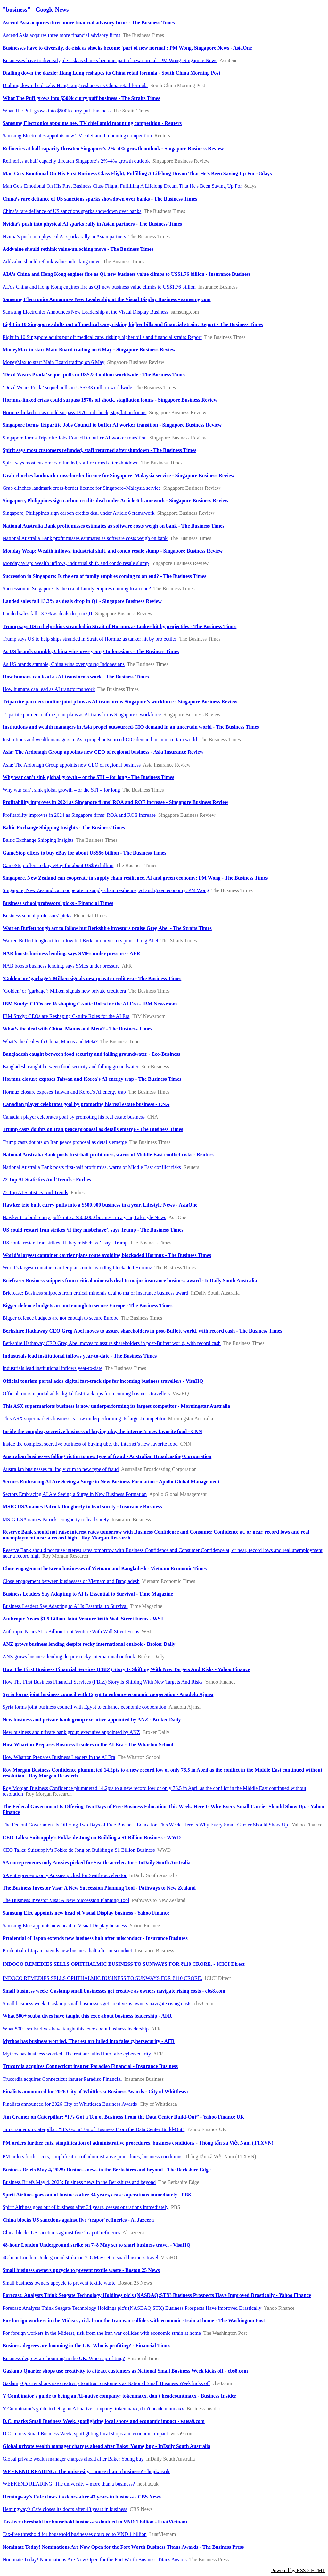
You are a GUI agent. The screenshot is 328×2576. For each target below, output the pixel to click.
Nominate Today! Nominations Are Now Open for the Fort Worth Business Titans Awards (95, 2559)
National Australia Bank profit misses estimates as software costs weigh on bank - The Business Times (113, 526)
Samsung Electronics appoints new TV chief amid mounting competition (77, 135)
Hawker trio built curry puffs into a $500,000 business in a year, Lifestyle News (84, 1217)
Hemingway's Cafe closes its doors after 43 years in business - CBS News (82, 2496)
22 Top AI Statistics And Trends (35, 1192)
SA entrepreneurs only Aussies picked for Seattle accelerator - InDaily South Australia (97, 1862)
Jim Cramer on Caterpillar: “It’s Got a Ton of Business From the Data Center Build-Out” (93, 2129)
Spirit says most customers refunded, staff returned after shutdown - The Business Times (99, 450)
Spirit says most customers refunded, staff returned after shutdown (71, 462)
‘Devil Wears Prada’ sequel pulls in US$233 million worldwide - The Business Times (94, 374)
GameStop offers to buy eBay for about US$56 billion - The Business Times (84, 853)
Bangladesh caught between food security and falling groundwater (70, 1066)
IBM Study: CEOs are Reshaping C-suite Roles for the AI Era (66, 1016)
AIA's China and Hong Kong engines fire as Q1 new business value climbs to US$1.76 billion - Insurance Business (127, 274)
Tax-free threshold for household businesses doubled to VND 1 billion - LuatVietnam (95, 2521)
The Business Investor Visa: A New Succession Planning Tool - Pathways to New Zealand (99, 1888)
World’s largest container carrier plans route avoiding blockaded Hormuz (77, 1267)
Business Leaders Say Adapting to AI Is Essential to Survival (65, 1606)
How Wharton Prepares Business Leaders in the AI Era (59, 1757)
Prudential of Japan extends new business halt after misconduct (67, 1950)
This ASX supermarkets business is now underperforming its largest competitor (84, 1418)
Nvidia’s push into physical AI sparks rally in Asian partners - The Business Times (92, 223)
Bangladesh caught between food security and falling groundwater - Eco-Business (91, 1054)
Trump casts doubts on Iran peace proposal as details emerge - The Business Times (93, 1129)
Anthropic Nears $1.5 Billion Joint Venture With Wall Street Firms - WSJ (83, 1618)
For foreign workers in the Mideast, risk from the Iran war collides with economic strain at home (102, 2333)
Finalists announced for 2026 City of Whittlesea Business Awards (70, 2104)
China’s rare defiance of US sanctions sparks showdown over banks (72, 211)
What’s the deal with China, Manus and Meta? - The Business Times (77, 1028)
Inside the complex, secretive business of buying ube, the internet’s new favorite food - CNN (102, 1431)
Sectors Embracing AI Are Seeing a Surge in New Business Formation (75, 1494)
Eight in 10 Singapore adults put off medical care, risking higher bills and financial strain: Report (102, 337)
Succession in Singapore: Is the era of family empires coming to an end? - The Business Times (104, 576)
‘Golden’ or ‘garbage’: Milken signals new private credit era (64, 991)
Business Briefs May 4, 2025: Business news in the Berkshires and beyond (79, 2182)
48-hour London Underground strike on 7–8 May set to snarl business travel (80, 2257)
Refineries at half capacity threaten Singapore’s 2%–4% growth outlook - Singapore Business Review (113, 148)
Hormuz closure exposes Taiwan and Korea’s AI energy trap (64, 1092)
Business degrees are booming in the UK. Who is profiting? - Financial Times (86, 2345)
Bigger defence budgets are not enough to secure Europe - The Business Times (87, 1305)
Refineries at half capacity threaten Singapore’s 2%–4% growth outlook (76, 161)
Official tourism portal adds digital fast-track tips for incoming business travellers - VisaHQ (103, 1381)
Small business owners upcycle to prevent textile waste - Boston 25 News (81, 2270)
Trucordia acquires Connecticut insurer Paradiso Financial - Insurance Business (90, 2066)
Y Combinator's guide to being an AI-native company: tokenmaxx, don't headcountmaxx (93, 2408)
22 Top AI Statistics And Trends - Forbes (47, 1179)
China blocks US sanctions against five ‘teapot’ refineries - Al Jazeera (78, 2220)
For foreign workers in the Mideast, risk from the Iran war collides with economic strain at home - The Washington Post (134, 2320)
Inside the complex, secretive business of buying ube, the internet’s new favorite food (90, 1444)
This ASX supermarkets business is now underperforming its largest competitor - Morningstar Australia (116, 1406)
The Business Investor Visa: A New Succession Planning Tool (66, 1900)
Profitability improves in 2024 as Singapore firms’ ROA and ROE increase (79, 815)
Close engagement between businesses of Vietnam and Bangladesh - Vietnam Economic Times (105, 1568)
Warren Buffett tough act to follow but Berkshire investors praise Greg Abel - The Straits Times (107, 928)
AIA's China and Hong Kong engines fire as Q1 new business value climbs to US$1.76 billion (99, 287)
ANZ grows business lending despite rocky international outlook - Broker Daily (89, 1644)
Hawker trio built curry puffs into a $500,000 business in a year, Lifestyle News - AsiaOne (100, 1205)
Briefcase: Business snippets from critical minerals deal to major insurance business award (95, 1293)
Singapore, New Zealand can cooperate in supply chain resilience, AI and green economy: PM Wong (106, 890)
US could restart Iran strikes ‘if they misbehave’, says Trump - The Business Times (93, 1230)
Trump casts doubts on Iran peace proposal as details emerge (65, 1142)
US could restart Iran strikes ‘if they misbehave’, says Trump (65, 1242)
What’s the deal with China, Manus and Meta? (50, 1041)
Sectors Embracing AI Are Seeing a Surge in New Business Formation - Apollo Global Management (111, 1481)
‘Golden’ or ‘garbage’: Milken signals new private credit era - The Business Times (92, 978)
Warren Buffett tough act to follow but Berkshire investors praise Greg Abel (80, 940)
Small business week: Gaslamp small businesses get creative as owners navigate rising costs (97, 2003)
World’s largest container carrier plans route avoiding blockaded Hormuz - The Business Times (107, 1255)
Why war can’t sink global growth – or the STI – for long (61, 789)
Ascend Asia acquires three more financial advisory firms (61, 35)
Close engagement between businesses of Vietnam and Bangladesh (71, 1581)
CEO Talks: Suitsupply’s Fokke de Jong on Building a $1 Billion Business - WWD (92, 1837)
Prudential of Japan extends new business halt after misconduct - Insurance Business (95, 1938)
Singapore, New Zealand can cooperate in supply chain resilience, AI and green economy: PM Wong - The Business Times (135, 878)
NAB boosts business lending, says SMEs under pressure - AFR (71, 953)
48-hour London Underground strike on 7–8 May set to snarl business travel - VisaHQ (97, 2245)
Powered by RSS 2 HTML (298, 2570)
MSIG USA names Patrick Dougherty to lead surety (56, 1519)
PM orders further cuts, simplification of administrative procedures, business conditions (92, 2156)
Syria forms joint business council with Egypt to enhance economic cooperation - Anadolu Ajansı (108, 1694)
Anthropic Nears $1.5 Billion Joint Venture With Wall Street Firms (71, 1631)
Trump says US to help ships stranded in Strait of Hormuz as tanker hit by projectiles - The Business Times (119, 626)
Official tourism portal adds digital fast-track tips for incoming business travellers (86, 1393)
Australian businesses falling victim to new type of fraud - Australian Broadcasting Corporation (107, 1456)
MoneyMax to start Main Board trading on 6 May (53, 362)
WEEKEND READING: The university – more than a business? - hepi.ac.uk (86, 2471)
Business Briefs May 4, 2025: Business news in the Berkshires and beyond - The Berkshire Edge (107, 2169)
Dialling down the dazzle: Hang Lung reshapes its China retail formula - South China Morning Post (111, 73)
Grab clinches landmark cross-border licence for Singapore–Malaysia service (82, 488)
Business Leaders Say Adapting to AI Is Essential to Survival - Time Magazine (88, 1593)
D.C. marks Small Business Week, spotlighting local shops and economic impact (85, 2433)
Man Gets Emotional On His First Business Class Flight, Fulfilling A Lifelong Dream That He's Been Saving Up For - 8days (137, 173)
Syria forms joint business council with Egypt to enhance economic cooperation (84, 1707)
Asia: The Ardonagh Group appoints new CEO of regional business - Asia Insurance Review (103, 752)
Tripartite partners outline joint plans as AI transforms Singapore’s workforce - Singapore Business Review (120, 701)
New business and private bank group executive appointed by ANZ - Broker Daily (92, 1719)
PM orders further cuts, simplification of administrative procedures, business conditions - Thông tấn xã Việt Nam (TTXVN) (138, 2142)
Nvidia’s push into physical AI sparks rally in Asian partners (64, 236)
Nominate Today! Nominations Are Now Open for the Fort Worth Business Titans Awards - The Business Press (123, 2547)
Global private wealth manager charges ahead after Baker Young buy (73, 2459)
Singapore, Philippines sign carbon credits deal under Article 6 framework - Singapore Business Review (116, 500)
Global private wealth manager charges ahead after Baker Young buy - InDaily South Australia (106, 2446)
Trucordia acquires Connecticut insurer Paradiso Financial (62, 2079)
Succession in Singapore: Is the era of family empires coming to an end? (77, 588)
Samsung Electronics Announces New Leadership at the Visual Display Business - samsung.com (107, 299)
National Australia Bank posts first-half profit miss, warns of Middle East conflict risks (92, 1167)
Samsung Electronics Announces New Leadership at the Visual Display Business (85, 312)
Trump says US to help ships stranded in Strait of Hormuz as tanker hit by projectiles (90, 639)
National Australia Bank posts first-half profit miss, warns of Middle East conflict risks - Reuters (108, 1154)
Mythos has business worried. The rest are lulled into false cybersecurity (77, 2053)
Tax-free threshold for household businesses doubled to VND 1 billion (75, 2534)
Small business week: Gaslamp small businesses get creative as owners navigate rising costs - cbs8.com (114, 1991)
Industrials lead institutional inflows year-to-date (52, 1368)
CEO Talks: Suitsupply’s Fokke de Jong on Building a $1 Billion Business (79, 1850)
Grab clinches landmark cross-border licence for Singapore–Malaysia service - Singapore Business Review (118, 475)
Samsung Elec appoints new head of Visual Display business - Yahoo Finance (86, 1913)
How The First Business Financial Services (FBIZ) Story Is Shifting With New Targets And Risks (103, 1682)
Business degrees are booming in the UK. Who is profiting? (64, 2358)
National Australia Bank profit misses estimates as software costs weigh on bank (85, 538)
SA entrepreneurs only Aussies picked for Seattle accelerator (65, 1875)
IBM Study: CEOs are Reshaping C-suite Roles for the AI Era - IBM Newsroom (90, 1003)
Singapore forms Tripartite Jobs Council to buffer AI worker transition (75, 437)
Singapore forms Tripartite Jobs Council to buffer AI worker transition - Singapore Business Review (112, 425)
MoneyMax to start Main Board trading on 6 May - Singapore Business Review (89, 349)
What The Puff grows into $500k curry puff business (57, 110)
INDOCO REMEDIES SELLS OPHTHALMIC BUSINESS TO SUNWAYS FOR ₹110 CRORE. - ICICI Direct (124, 1964)
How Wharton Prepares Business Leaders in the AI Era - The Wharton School (88, 1744)
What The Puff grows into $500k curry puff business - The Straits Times (81, 98)
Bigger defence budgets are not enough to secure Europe (61, 1318)
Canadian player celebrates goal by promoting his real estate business (74, 1117)
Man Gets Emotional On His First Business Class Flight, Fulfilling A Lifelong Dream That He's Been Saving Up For (122, 186)
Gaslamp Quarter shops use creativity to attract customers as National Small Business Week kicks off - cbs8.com (125, 2371)
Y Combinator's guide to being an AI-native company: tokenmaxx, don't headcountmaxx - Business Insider (119, 2396)
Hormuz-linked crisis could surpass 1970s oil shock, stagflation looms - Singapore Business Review (110, 400)
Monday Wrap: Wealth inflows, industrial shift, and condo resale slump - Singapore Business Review (113, 551)
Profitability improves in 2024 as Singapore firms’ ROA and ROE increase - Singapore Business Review (115, 802)
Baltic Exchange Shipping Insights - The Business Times (64, 827)
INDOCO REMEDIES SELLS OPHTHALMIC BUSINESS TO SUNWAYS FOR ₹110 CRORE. (102, 1978)
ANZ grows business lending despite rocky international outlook (69, 1656)
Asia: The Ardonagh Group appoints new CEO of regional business (72, 764)
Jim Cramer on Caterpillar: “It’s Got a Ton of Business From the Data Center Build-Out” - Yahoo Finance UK (123, 2117)
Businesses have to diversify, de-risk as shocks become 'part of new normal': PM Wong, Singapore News (110, 60)
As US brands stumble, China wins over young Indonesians (64, 664)
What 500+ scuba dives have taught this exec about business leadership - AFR (87, 2016)
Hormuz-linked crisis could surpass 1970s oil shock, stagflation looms (74, 412)
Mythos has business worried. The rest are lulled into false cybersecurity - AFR (89, 2041)
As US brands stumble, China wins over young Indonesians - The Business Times (91, 651)
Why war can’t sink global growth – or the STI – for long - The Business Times (88, 777)
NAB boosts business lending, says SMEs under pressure (61, 966)
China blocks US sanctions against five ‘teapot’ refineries (61, 2232)
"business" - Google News (36, 9)
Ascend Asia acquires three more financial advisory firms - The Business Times (89, 22)
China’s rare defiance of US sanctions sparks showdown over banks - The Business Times (100, 198)
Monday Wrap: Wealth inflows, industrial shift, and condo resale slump (76, 563)
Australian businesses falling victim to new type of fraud (61, 1469)
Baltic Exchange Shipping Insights (38, 840)
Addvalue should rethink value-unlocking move (52, 261)
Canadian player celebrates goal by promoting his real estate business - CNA (86, 1104)
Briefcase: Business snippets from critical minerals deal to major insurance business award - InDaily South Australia (130, 1280)
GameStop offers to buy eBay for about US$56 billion (58, 865)
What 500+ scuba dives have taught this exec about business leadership (76, 2028)
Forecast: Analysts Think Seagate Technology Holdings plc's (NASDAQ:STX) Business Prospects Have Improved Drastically (132, 2308)
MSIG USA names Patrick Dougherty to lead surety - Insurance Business (82, 1506)
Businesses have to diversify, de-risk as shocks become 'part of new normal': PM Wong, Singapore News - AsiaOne (127, 48)
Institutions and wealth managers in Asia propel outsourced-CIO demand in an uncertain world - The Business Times (131, 727)
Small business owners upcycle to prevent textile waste (59, 2282)
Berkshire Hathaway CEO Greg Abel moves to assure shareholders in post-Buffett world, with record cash (112, 1343)
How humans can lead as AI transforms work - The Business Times (76, 676)
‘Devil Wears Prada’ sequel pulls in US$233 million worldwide (67, 387)
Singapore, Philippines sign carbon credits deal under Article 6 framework (79, 513)
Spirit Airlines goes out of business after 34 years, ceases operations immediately (85, 2207)
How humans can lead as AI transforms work (49, 689)
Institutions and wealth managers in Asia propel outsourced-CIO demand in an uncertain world (100, 739)
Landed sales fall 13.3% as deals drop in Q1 (48, 613)
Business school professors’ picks (37, 915)
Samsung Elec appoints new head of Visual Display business (65, 1925)
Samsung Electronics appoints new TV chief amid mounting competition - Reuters (92, 123)
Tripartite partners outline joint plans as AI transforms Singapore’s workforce (82, 714)
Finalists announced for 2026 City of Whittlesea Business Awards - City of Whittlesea (95, 2091)
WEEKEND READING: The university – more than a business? (69, 2484)
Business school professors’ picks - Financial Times (58, 903)
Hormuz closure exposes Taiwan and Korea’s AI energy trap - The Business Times (92, 1079)
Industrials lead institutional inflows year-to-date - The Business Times (80, 1355)
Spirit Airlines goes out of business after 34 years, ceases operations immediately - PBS (97, 2194)
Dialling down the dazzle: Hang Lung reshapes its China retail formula (75, 85)
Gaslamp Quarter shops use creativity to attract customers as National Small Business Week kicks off (106, 2383)
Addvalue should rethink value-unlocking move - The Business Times (78, 249)
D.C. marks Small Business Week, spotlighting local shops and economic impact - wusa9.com (104, 2421)
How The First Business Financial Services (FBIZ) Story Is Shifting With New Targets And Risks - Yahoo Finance (126, 1669)
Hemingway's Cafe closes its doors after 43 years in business (65, 2509)
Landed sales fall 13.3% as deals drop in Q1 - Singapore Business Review (82, 601)
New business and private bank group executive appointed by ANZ (71, 1732)
